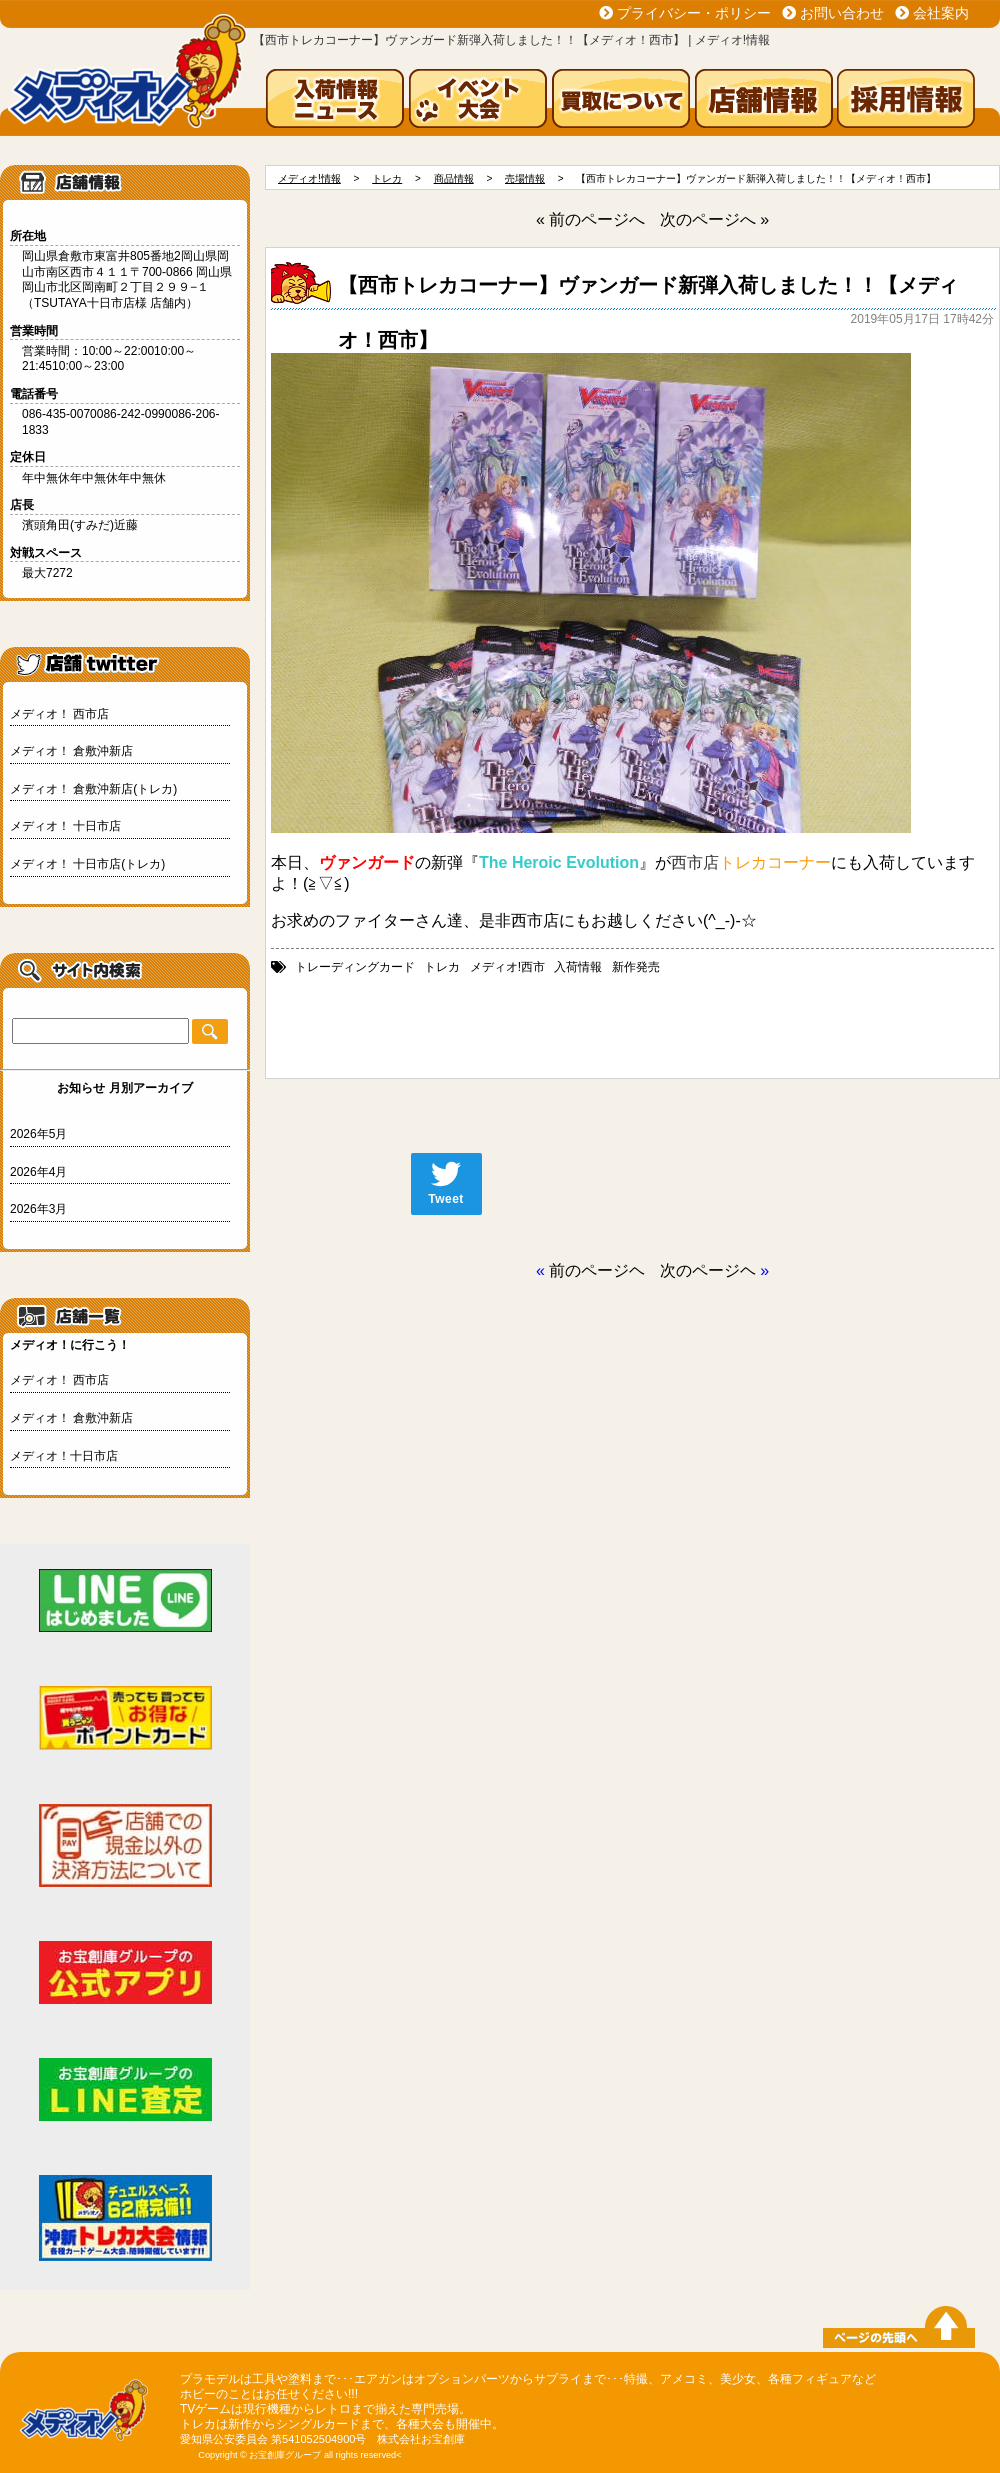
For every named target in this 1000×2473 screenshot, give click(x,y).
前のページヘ (597, 1270)
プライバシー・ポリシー (694, 13)
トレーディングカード (355, 967)
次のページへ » (714, 219)
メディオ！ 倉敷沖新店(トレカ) (93, 789)
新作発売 (636, 967)
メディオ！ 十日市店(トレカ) (87, 864)
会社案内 (941, 13)
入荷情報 (578, 967)
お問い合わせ (842, 13)
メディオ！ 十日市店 (65, 826)
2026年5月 (38, 1134)
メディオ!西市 (507, 967)
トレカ (442, 967)
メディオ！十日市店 (64, 1456)
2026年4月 (38, 1172)
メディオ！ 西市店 (59, 714)
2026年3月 (38, 1209)
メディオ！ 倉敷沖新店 (71, 751)
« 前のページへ (590, 219)
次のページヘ (708, 1270)
